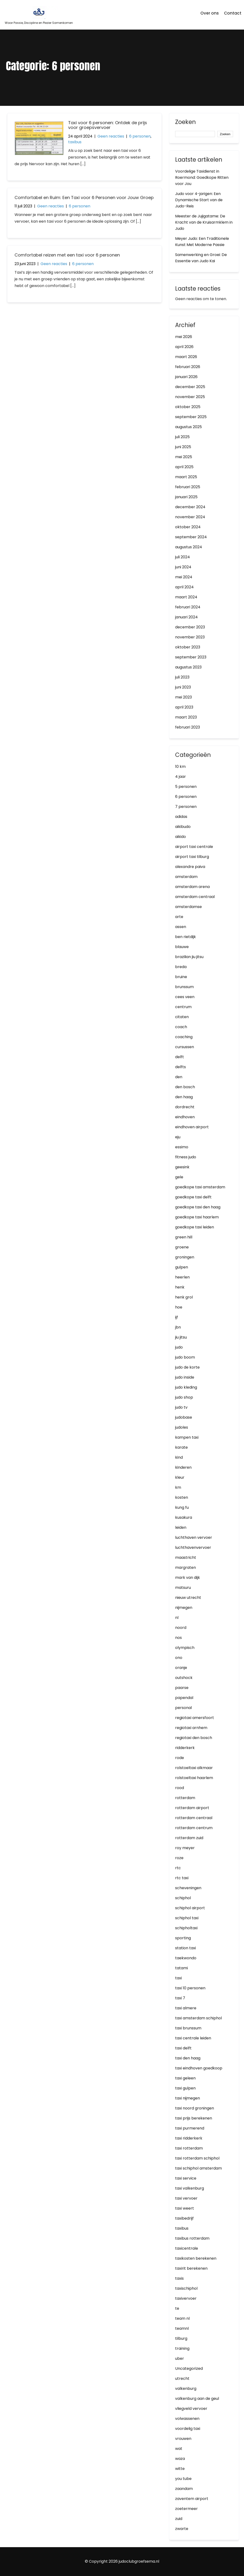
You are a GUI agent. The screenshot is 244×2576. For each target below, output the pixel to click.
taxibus (74, 142)
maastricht (185, 1557)
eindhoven (185, 1117)
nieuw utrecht (188, 1597)
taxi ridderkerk (188, 2138)
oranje (181, 1667)
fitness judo (185, 1157)
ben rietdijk (185, 936)
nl (176, 1617)
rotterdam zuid (189, 1838)
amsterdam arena (192, 886)
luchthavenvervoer (193, 1547)
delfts (180, 1067)
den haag (184, 1097)
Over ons (209, 13)
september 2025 (191, 417)
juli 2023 (182, 677)
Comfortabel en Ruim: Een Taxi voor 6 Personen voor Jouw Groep (84, 197)
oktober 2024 (188, 527)
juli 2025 (182, 437)
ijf (176, 1317)
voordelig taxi (187, 2428)
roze (179, 1858)
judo (179, 1347)
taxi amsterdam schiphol (198, 2018)
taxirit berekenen (191, 2268)
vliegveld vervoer (191, 2408)
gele (179, 1177)
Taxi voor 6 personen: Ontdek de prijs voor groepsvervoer (107, 125)
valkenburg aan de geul (197, 2398)
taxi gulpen (185, 2088)
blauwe (182, 946)
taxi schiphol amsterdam (198, 2168)
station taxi (185, 1948)
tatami (181, 1968)
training (182, 2348)
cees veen (184, 997)
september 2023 (190, 657)
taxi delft (183, 2048)
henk (179, 1287)
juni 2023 (183, 687)
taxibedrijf (184, 2218)
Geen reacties (110, 136)
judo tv (181, 1407)
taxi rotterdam (189, 2148)
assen (180, 926)
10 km (180, 766)
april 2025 (184, 467)
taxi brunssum (188, 2028)
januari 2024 (186, 617)
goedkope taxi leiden (194, 1227)
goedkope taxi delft (193, 1197)
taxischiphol (186, 2288)
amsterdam (186, 876)
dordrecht (184, 1107)
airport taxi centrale (194, 846)
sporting (183, 1938)
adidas (181, 816)
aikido (180, 836)
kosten (181, 1497)
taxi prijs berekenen (193, 2118)
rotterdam (185, 1798)
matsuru (183, 1587)
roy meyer (185, 1848)
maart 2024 (186, 597)
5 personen (186, 786)
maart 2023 (186, 717)
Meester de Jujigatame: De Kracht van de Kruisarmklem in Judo (204, 222)
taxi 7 (180, 1998)
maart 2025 (186, 477)
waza (180, 2458)
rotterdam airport (192, 1808)
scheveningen (188, 1888)
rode (179, 1757)
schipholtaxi (186, 1928)
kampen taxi (186, 1437)
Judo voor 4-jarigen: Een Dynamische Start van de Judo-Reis (199, 200)
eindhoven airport (192, 1127)
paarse (181, 1687)
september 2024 (191, 537)
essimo (181, 1147)
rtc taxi (181, 1878)
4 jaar (180, 776)
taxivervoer (186, 2298)
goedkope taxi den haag (197, 1207)
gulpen (181, 1267)
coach (181, 1027)
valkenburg (185, 2388)
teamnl (182, 2328)
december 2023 (190, 627)
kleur (179, 1477)
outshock (184, 1677)
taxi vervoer (186, 2198)
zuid (178, 2518)
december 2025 (190, 387)
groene (182, 1247)
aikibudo (183, 826)
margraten (185, 1567)
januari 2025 (186, 497)
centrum (183, 1007)
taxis (179, 2278)
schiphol (183, 1898)
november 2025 (190, 397)
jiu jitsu (181, 1337)
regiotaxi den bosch (193, 1737)
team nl (182, 2318)
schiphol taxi (186, 1918)
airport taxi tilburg (192, 856)
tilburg (181, 2338)
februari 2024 (187, 607)
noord (180, 1627)
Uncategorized (189, 2368)
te (177, 2308)
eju (177, 1137)
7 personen (186, 806)
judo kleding (186, 1387)
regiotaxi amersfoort (194, 1717)
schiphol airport (190, 1908)
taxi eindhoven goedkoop (198, 2068)
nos (178, 1637)
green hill (183, 1237)
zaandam (184, 2488)
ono (178, 1657)
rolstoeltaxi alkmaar (194, 1767)
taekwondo (185, 1958)
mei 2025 (183, 457)
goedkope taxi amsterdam (200, 1187)
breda (181, 967)
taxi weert (184, 2208)
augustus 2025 (188, 427)
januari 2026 (186, 377)
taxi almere (185, 2008)
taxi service (185, 2178)
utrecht (182, 2378)
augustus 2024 (188, 547)
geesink (182, 1167)
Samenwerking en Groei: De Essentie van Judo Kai (201, 258)
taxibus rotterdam (192, 2238)
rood (179, 1788)
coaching (184, 1037)
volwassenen (187, 2418)
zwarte (181, 2528)
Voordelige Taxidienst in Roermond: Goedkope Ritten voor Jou (202, 177)
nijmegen (183, 1607)
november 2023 (190, 637)
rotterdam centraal (193, 1818)
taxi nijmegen (187, 2098)
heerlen (182, 1277)
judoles (181, 1427)
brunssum (184, 987)
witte (180, 2468)
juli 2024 (182, 557)
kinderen (183, 1467)
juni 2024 (183, 567)
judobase (183, 1417)
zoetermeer (186, 2508)
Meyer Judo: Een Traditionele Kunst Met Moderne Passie (202, 241)
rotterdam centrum (194, 1828)
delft (179, 1057)
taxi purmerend (189, 2128)
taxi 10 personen (190, 1988)
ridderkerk (185, 1747)
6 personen (140, 136)
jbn (178, 1327)
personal (183, 1707)
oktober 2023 (187, 647)
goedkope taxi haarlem (197, 1217)
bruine (181, 977)
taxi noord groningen (194, 2108)
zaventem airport (191, 2498)
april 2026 (184, 346)
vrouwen (183, 2438)
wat (178, 2448)
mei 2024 (183, 577)
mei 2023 (183, 697)
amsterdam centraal (195, 896)
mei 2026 (183, 336)
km (178, 1487)
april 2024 (184, 587)
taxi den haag (187, 2058)
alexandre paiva (190, 866)
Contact (232, 13)
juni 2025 (183, 447)
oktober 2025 (187, 407)
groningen (184, 1257)
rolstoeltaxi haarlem (194, 1778)
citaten (182, 1017)
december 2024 (190, 507)
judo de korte (187, 1367)
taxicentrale (186, 2248)
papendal (184, 1697)
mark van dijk (187, 1577)
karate (181, 1447)
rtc (178, 1868)
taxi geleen (185, 2078)
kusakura (183, 1517)
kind (179, 1457)
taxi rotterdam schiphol (197, 2158)
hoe (178, 1307)
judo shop (184, 1397)
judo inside (184, 1377)
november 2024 (190, 517)
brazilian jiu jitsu (189, 957)
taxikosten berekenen (195, 2258)
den (178, 1077)
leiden (180, 1527)
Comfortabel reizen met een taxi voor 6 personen (67, 255)
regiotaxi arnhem (191, 1727)
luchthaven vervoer (193, 1537)
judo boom (185, 1357)
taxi (178, 1978)
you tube (183, 2478)
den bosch (185, 1087)
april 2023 (184, 707)
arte (179, 916)
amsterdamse (188, 906)
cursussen (184, 1047)
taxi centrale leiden (193, 2038)
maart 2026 (186, 356)
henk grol (184, 1297)
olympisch (184, 1647)
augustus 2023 (188, 667)
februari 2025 (187, 487)
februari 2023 (187, 727)
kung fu (182, 1507)
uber (179, 2358)
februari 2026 (187, 366)
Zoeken (185, 122)
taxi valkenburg (189, 2188)
